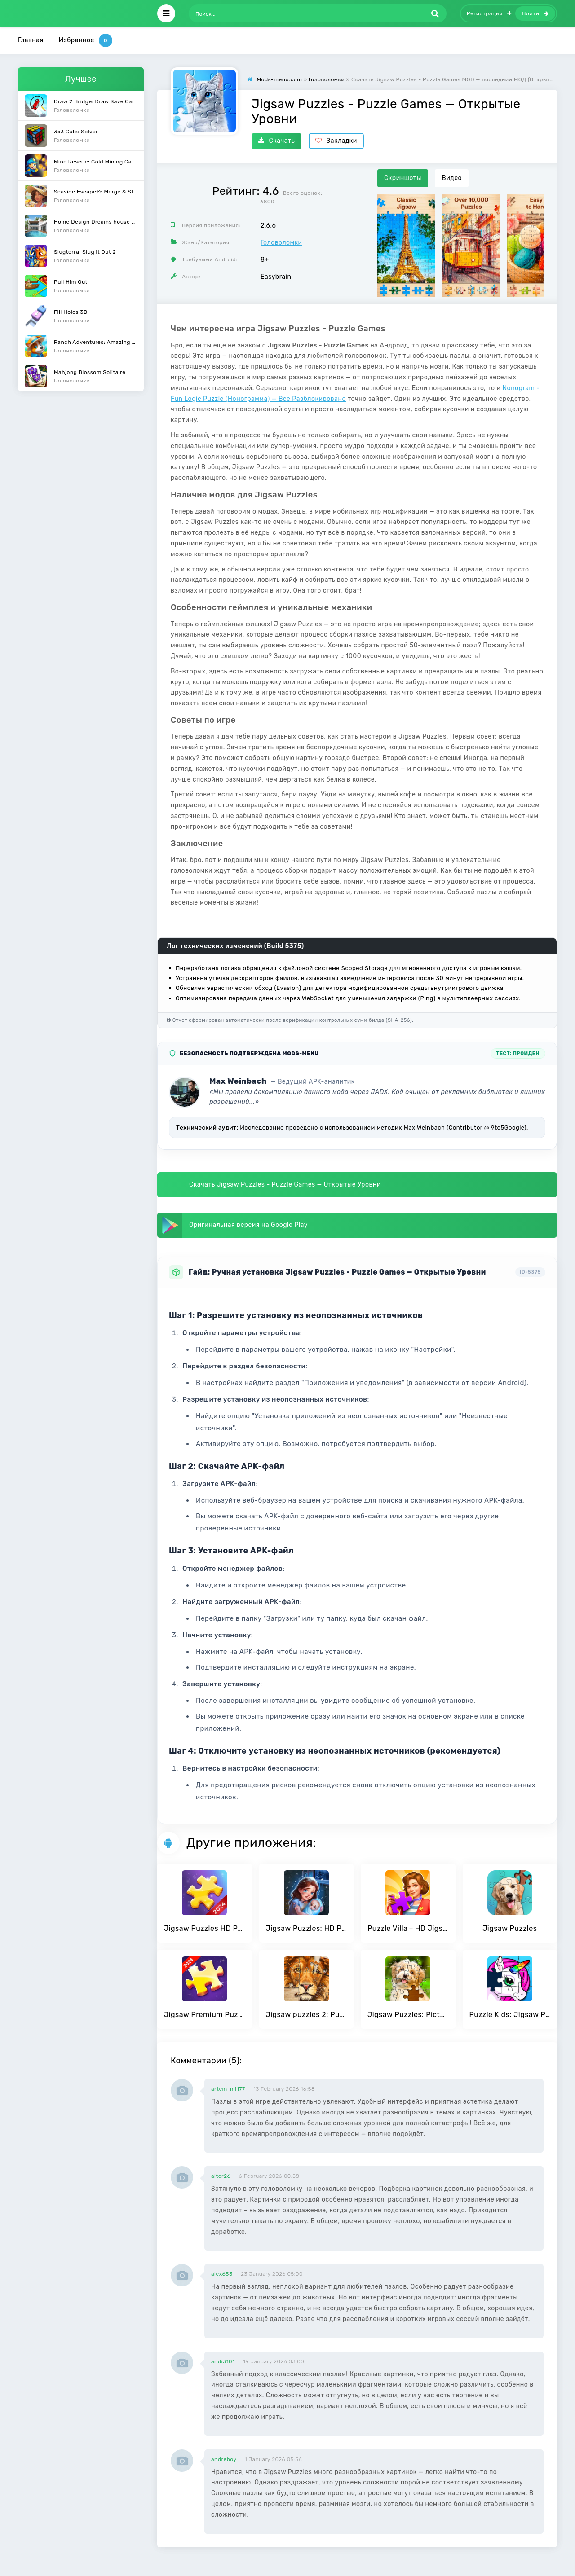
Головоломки (281, 242)
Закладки (336, 141)
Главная (31, 40)
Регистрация (489, 13)
